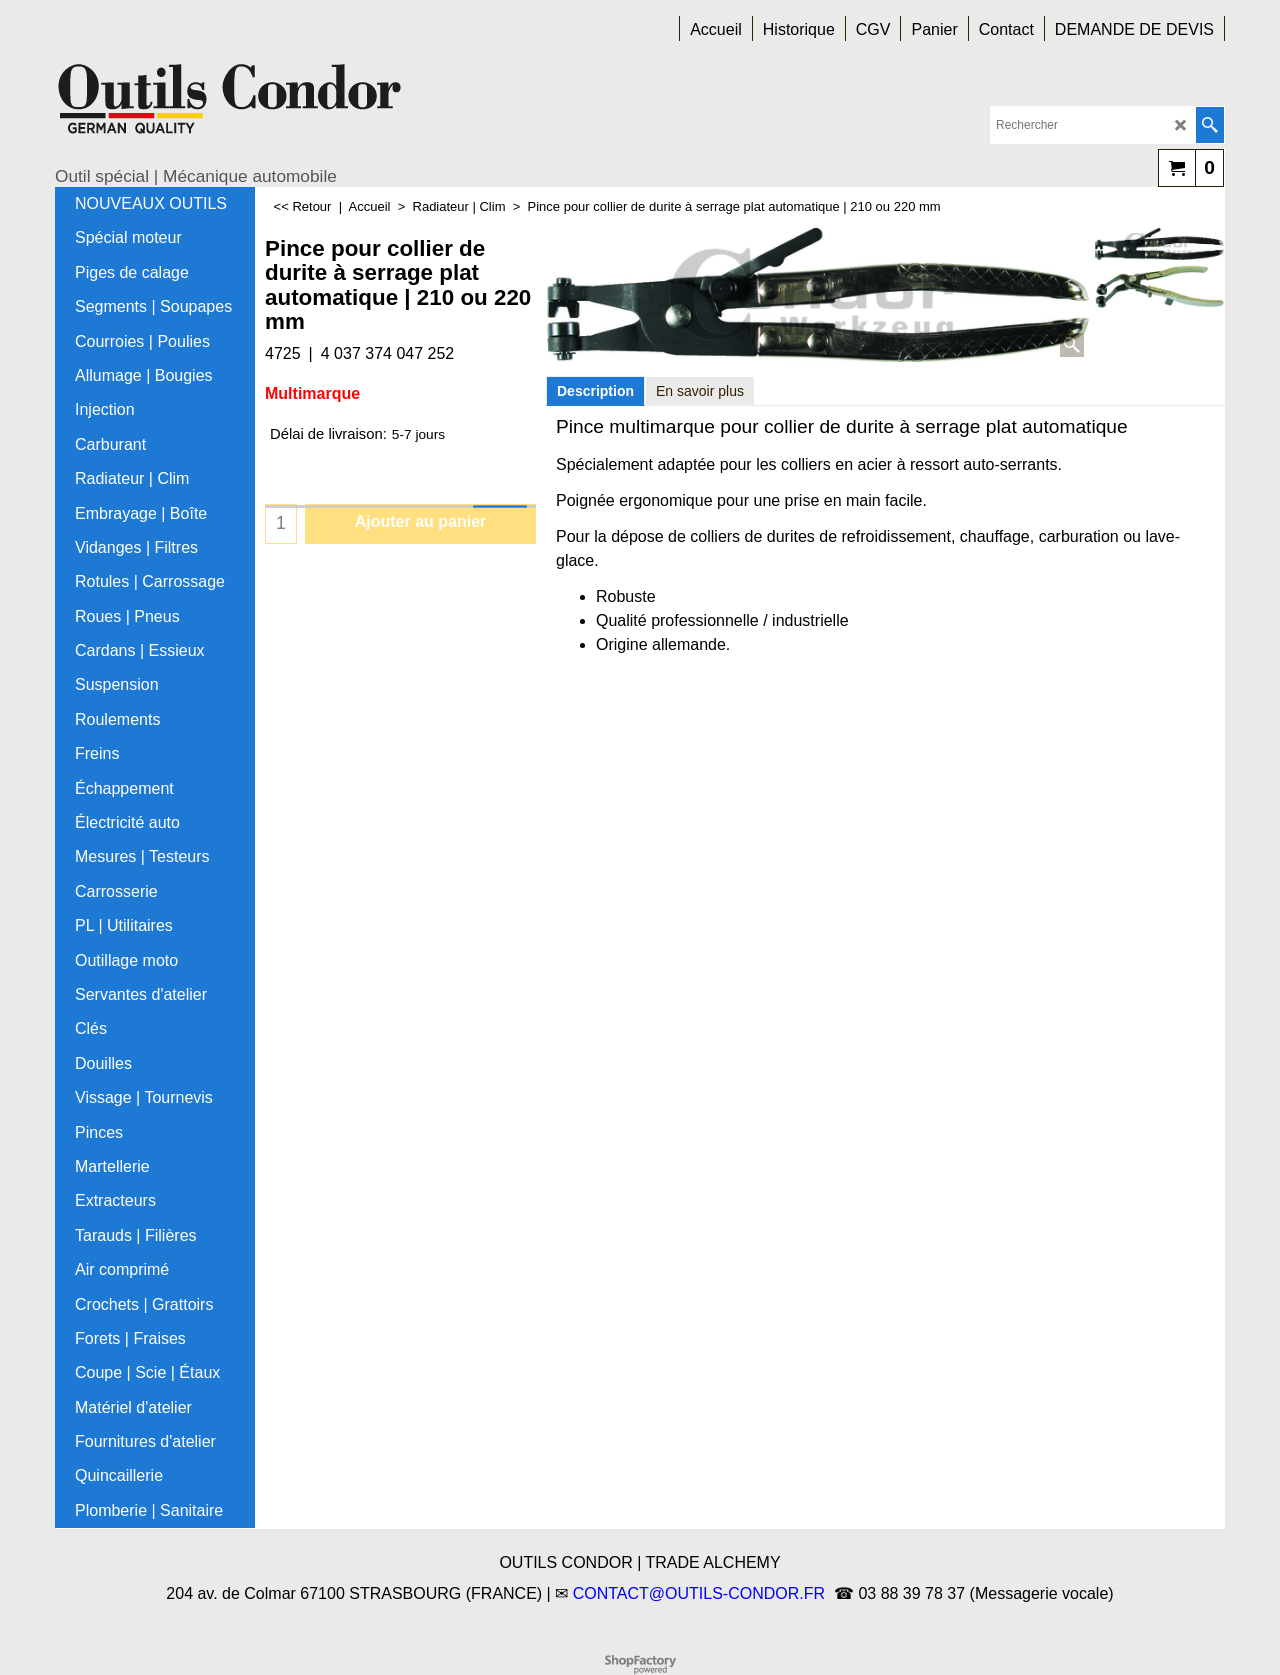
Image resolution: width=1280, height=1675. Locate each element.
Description (595, 391)
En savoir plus (700, 391)
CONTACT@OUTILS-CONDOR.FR (699, 1593)
